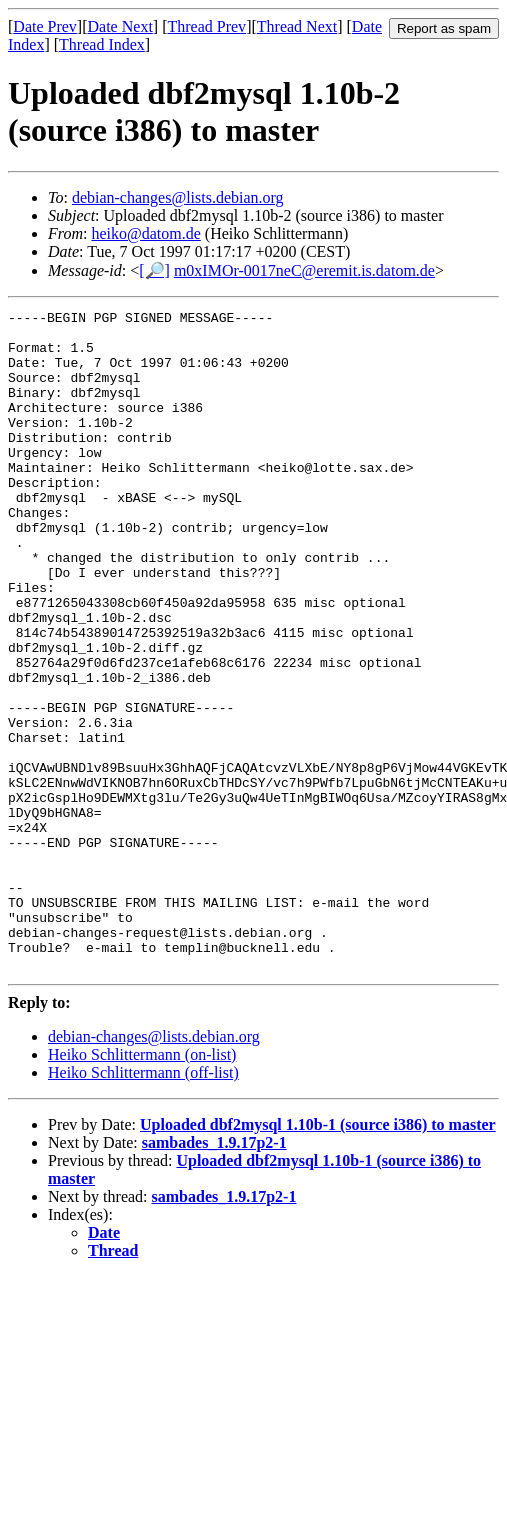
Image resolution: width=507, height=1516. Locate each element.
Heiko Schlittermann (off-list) (143, 1204)
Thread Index (102, 44)
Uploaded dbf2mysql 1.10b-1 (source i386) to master (318, 1256)
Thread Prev (206, 26)
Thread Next (297, 26)
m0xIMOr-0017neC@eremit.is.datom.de (304, 270)
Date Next (120, 26)
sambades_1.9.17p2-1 (214, 1274)
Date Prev (45, 26)
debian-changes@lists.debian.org (178, 197)
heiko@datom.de (145, 233)
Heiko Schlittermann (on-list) (142, 1186)
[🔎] (154, 270)
